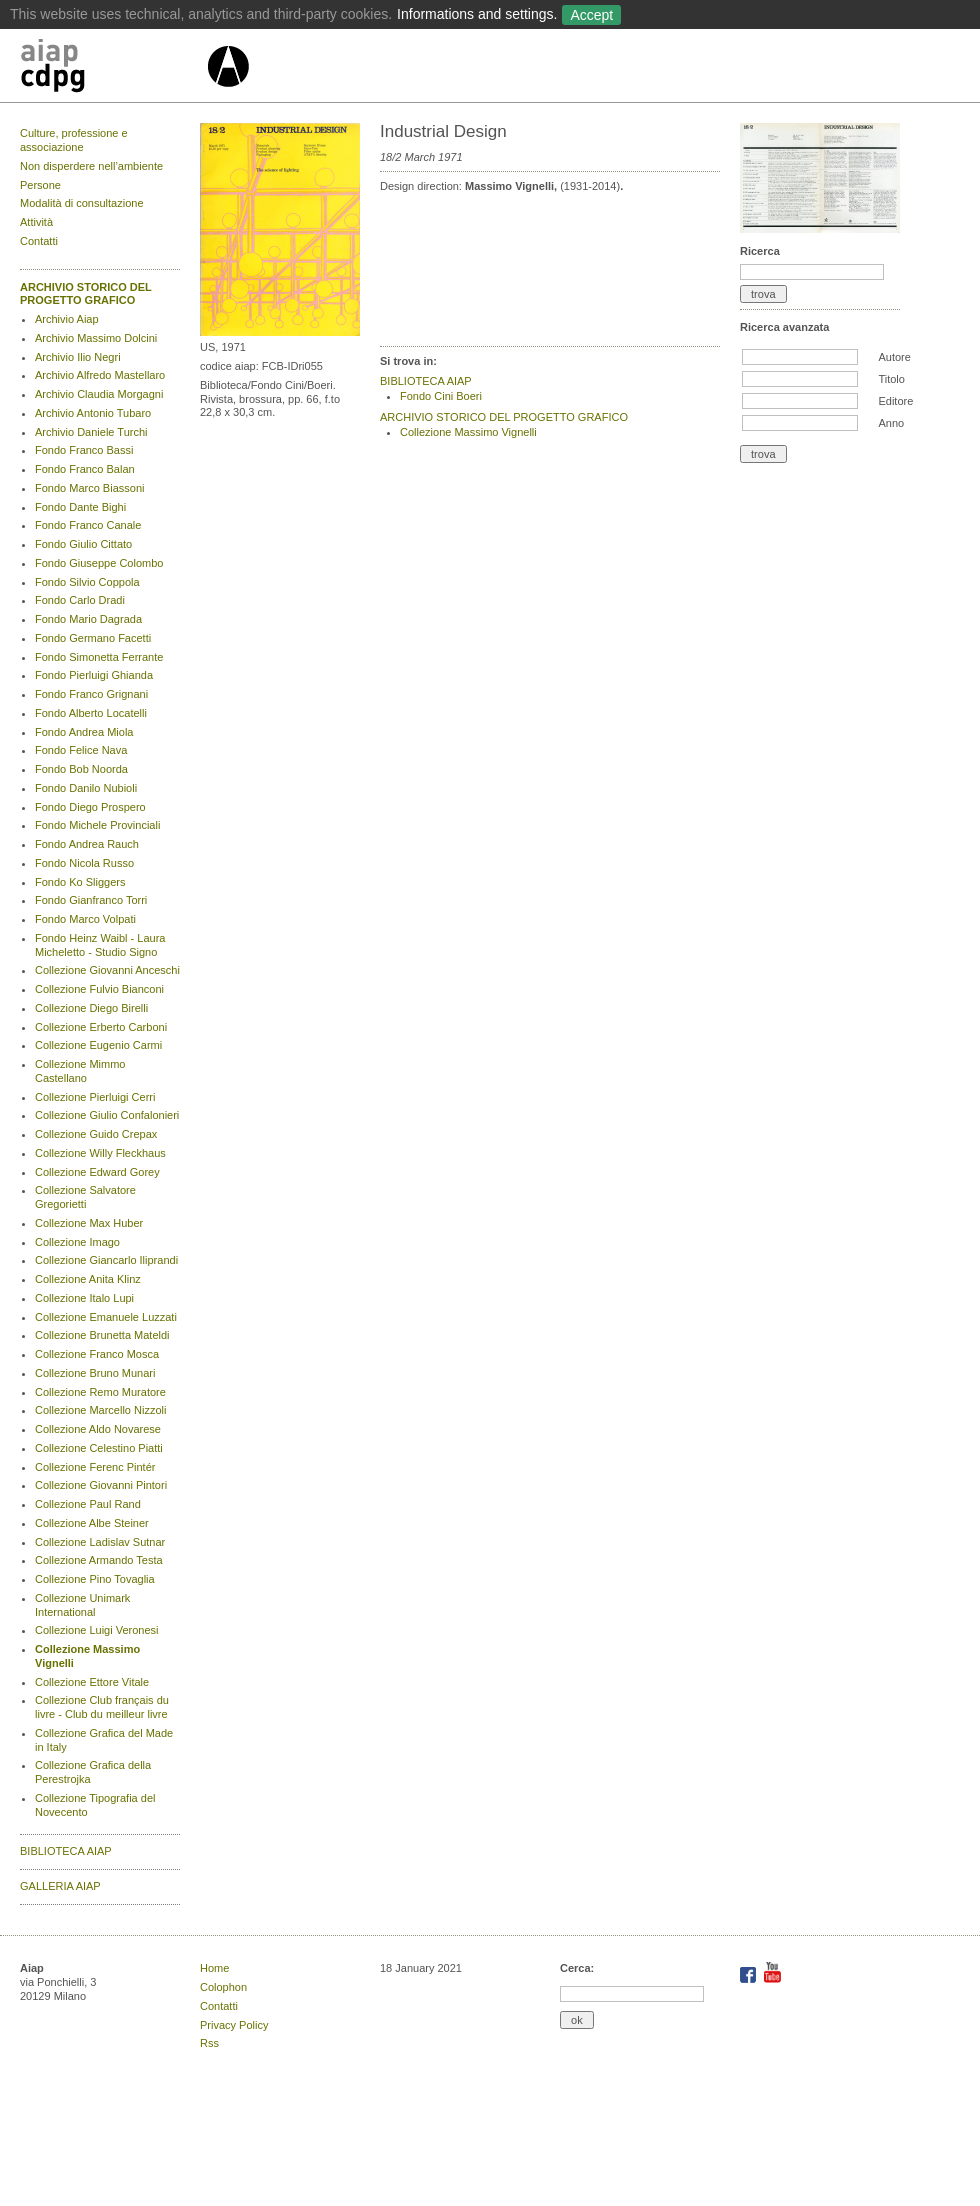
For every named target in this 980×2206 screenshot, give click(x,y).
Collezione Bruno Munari (95, 1373)
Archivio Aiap (67, 319)
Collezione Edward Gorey (97, 1172)
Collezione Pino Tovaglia (95, 1579)
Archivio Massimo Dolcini (96, 338)
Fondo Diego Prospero (90, 807)
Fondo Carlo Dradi (80, 600)
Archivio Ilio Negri (78, 357)
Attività (36, 222)
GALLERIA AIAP (60, 1886)
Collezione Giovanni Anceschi (107, 970)
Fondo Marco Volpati (85, 919)
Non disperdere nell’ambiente (91, 166)
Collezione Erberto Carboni (101, 1027)
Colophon (223, 1987)
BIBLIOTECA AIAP (66, 1851)
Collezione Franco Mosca (97, 1354)
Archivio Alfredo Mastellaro (100, 375)
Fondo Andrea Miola (84, 732)
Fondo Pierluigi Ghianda (94, 675)
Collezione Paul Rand (88, 1504)
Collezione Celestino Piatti (99, 1448)
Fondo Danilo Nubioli (86, 788)
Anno (891, 423)
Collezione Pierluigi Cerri (95, 1097)
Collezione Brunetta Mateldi (102, 1335)
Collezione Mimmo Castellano (80, 1071)
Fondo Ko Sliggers (80, 882)
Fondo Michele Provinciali (97, 825)
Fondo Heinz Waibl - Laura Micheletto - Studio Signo (100, 945)
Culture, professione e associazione (74, 140)
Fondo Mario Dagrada (88, 619)
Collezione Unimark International (82, 1605)
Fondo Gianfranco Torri (91, 900)
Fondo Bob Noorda (81, 769)
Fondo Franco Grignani (91, 694)
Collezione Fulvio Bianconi (99, 989)
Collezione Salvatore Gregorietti (85, 1197)
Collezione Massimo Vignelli (468, 432)
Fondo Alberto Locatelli (91, 713)
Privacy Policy (234, 2025)
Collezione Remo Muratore (100, 1392)
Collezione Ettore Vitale (92, 1682)
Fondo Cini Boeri (441, 396)
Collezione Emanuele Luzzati (106, 1317)
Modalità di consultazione (82, 203)
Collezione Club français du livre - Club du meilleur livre (102, 1707)
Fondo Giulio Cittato (83, 544)
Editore (895, 401)
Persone (40, 185)
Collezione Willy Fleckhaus (100, 1153)
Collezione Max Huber (89, 1223)
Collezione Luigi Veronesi (97, 1630)
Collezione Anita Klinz (88, 1279)
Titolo (891, 379)
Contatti (39, 241)
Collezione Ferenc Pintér (95, 1467)
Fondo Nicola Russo (84, 863)
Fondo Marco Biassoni (89, 488)
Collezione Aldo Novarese (98, 1429)
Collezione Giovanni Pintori (101, 1485)
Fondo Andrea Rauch (87, 844)
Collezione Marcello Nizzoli (100, 1410)
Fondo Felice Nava (81, 750)
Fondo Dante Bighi (80, 507)
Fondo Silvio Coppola (87, 582)
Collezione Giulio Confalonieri (107, 1115)
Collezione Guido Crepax (96, 1134)
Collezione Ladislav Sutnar (100, 1542)
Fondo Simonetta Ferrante (99, 657)
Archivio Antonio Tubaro (93, 413)
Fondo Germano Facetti (93, 638)
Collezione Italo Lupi (84, 1298)
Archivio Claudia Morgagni (99, 394)
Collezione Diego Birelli (91, 1008)
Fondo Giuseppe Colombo (99, 563)
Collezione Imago (77, 1242)
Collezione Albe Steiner (92, 1523)
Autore (894, 357)
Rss (209, 2043)
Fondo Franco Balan (85, 469)
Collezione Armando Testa (99, 1560)
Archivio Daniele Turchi (91, 432)
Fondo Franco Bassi (84, 450)
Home (214, 1968)
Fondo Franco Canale (88, 525)
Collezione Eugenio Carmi (98, 1045)
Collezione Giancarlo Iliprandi (106, 1260)
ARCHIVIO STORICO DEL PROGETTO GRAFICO (86, 294)
